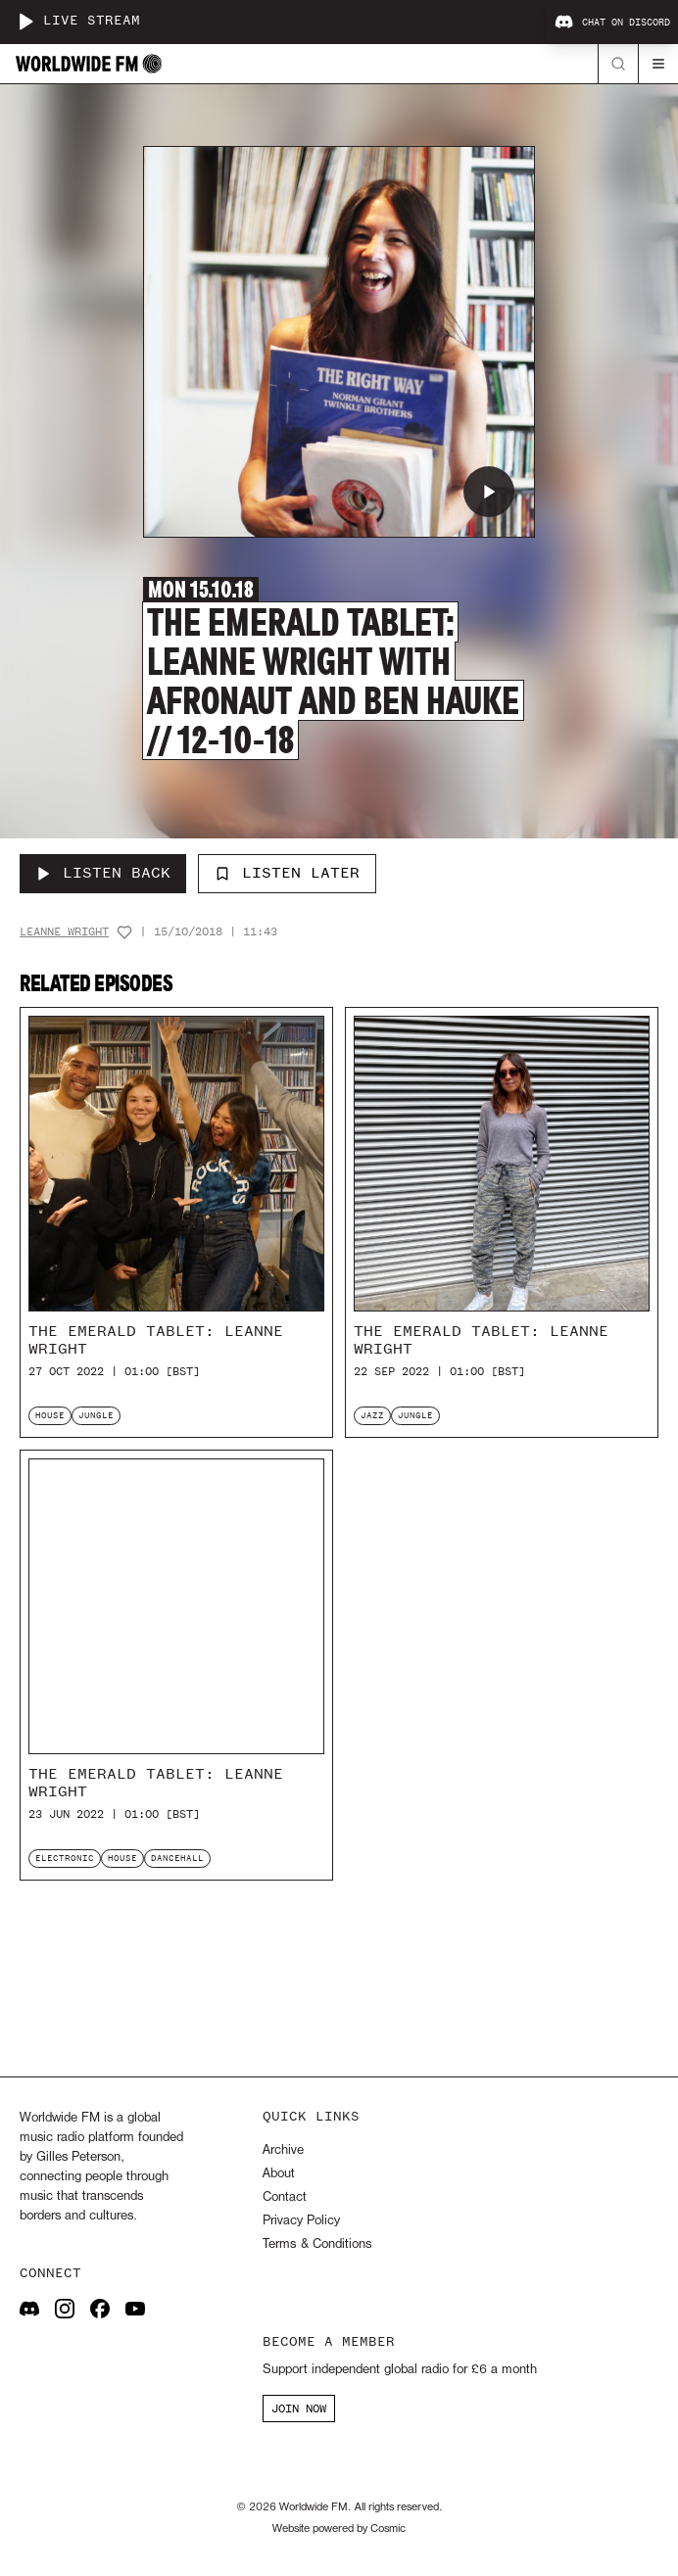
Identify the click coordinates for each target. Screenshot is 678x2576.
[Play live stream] (25, 21)
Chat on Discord (612, 22)
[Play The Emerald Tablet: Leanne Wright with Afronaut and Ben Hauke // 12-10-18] (488, 491)
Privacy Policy (301, 2221)
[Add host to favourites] (124, 932)
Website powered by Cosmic (339, 2529)
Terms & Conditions (317, 2244)
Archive (283, 2150)
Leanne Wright (64, 932)
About (279, 2174)
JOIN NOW (298, 2408)
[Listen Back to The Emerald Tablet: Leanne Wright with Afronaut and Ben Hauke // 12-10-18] (103, 873)
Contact (285, 2197)
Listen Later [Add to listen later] (287, 873)
